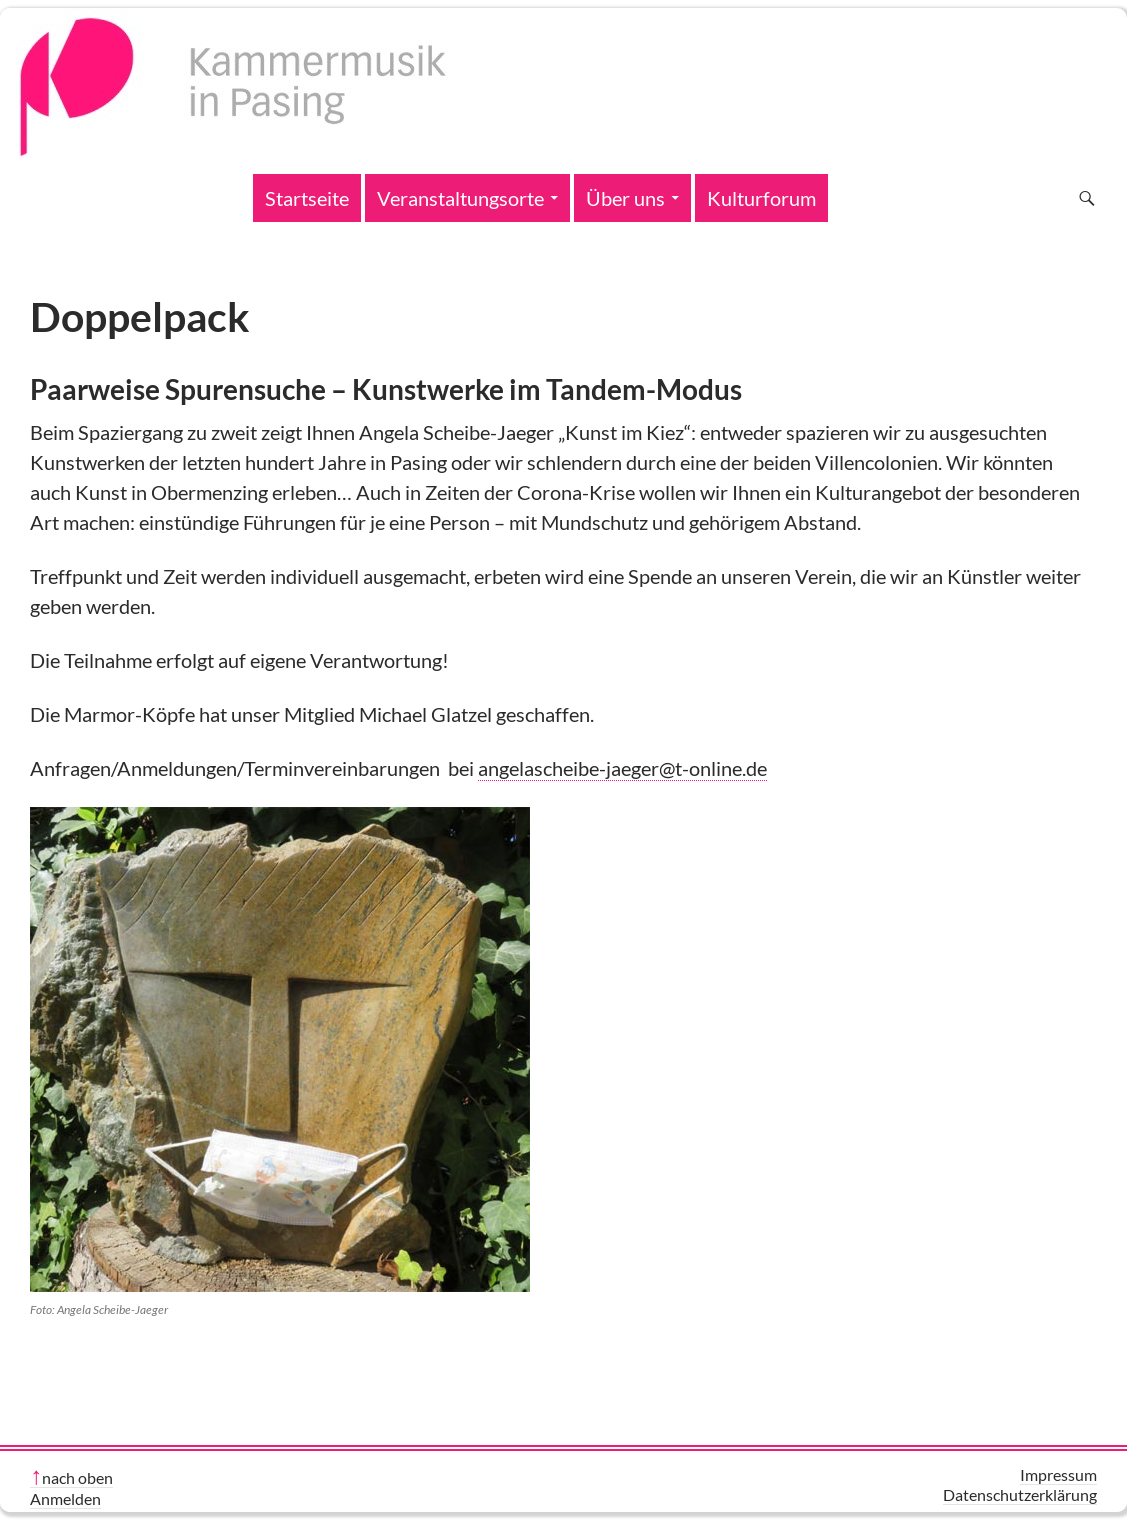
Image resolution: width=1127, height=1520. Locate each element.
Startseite (307, 198)
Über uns (625, 198)
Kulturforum (761, 198)
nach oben (77, 1477)
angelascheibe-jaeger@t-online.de (622, 768)
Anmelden (65, 1498)
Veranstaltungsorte (460, 198)
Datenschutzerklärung (1020, 1494)
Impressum (1058, 1474)
